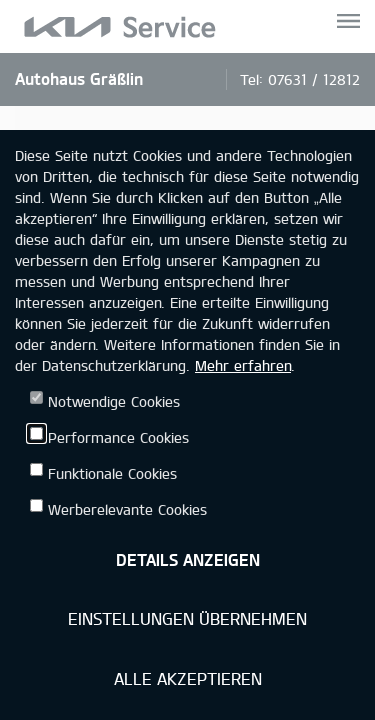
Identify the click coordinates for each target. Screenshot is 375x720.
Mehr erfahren (243, 365)
